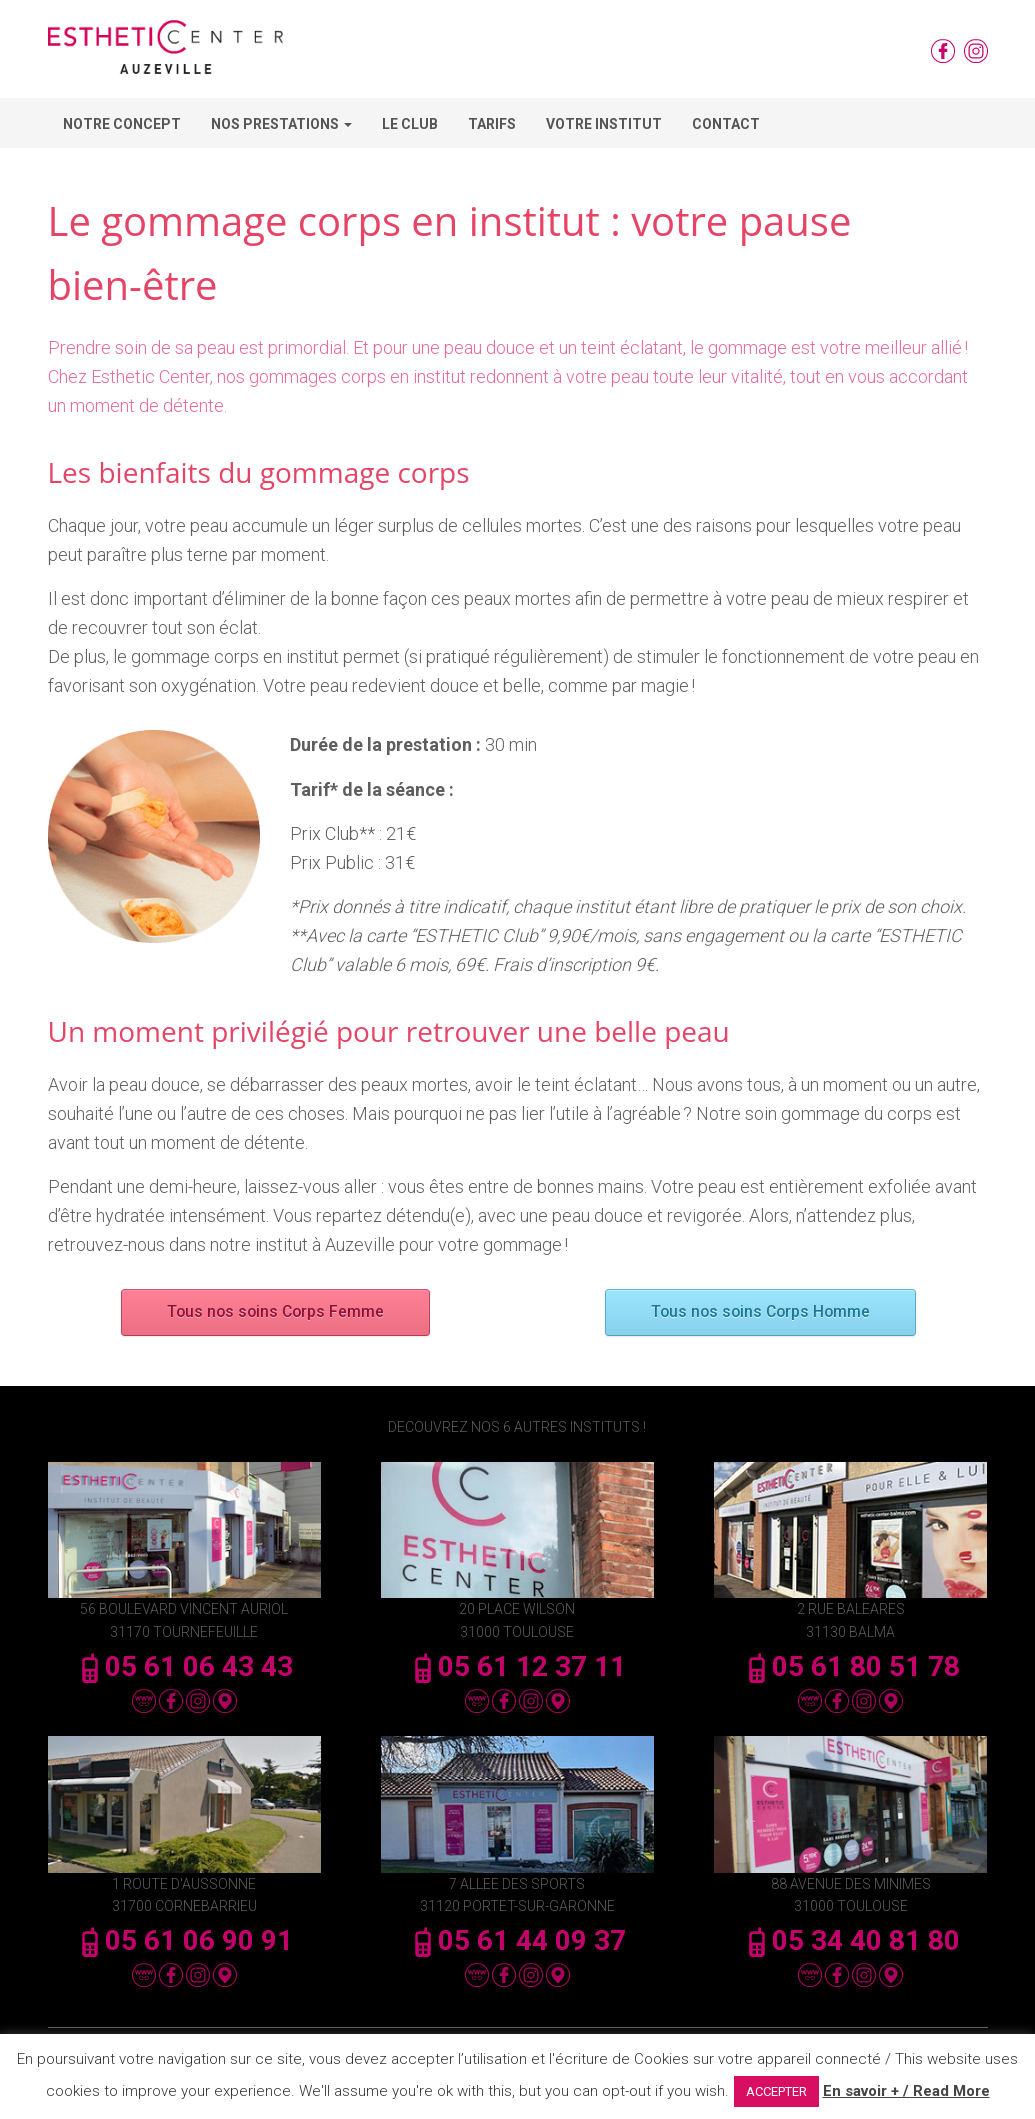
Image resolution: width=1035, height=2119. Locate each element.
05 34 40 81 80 (851, 1940)
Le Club (410, 124)
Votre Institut (604, 124)
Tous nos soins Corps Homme (760, 1312)
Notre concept (122, 124)
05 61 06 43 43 (184, 1666)
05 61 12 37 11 (517, 1666)
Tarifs (492, 124)
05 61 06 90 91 (184, 1940)
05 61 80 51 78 (851, 1666)
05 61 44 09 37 (517, 1940)
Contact (726, 124)
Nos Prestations (281, 124)
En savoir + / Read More (906, 2091)
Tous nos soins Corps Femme (275, 1312)
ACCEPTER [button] (776, 2091)
